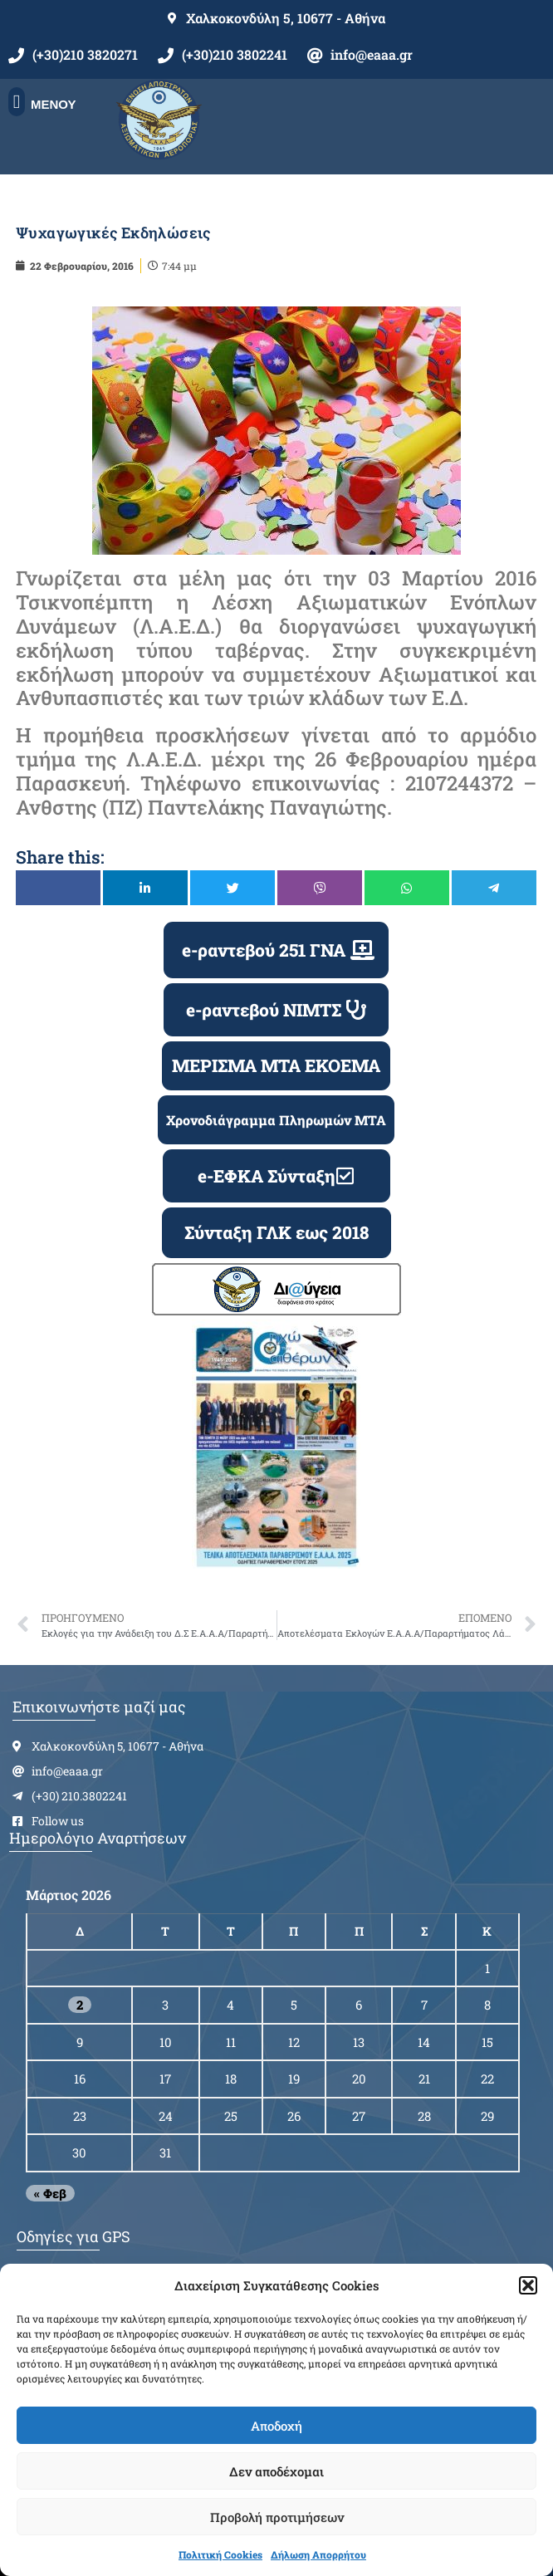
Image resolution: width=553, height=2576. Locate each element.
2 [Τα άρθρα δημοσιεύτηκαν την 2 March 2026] (79, 2004)
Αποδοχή (276, 2425)
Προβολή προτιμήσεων (277, 2517)
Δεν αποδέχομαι (276, 2471)
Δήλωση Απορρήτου (318, 2554)
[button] (528, 2285)
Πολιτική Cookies (220, 2554)
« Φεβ (50, 2193)
